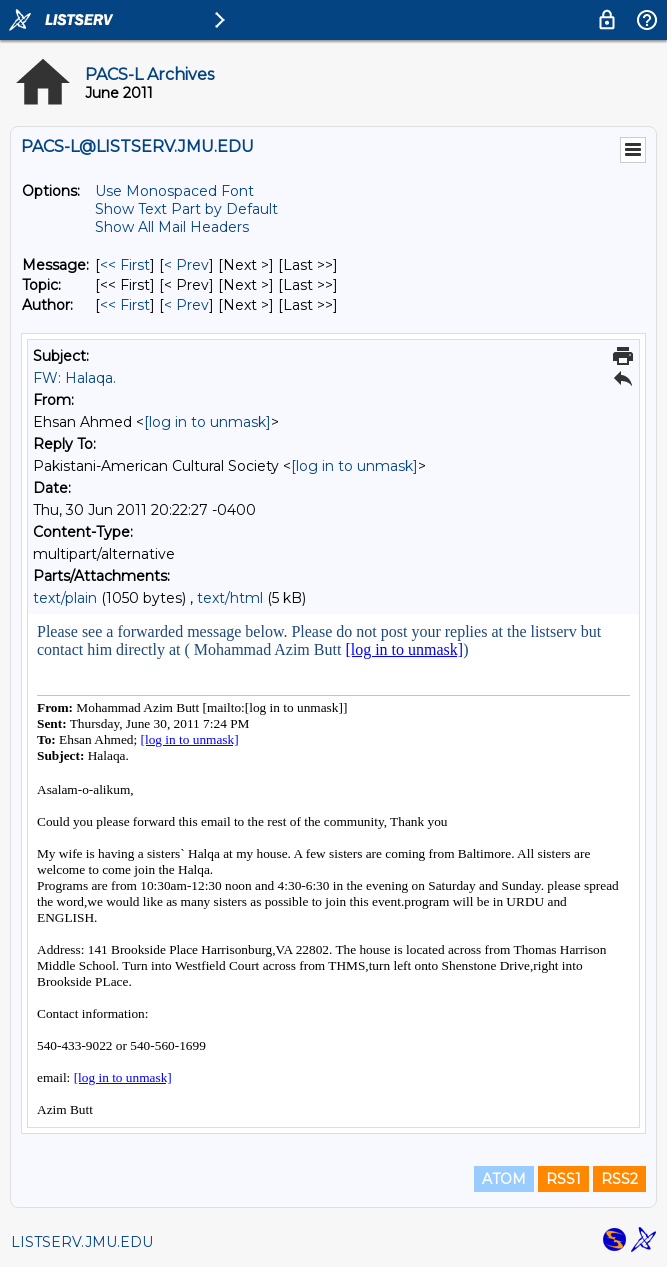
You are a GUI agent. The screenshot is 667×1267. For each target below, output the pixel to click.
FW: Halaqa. (74, 378)
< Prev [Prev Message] (186, 265)
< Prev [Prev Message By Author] (186, 305)
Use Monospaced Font (174, 191)
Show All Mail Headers (172, 227)
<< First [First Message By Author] (125, 305)
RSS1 (563, 1179)
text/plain (65, 598)
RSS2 (619, 1179)
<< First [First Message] (125, 265)
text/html (230, 598)
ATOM (504, 1179)
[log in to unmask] (207, 422)
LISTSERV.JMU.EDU (82, 1242)
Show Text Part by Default (186, 209)
